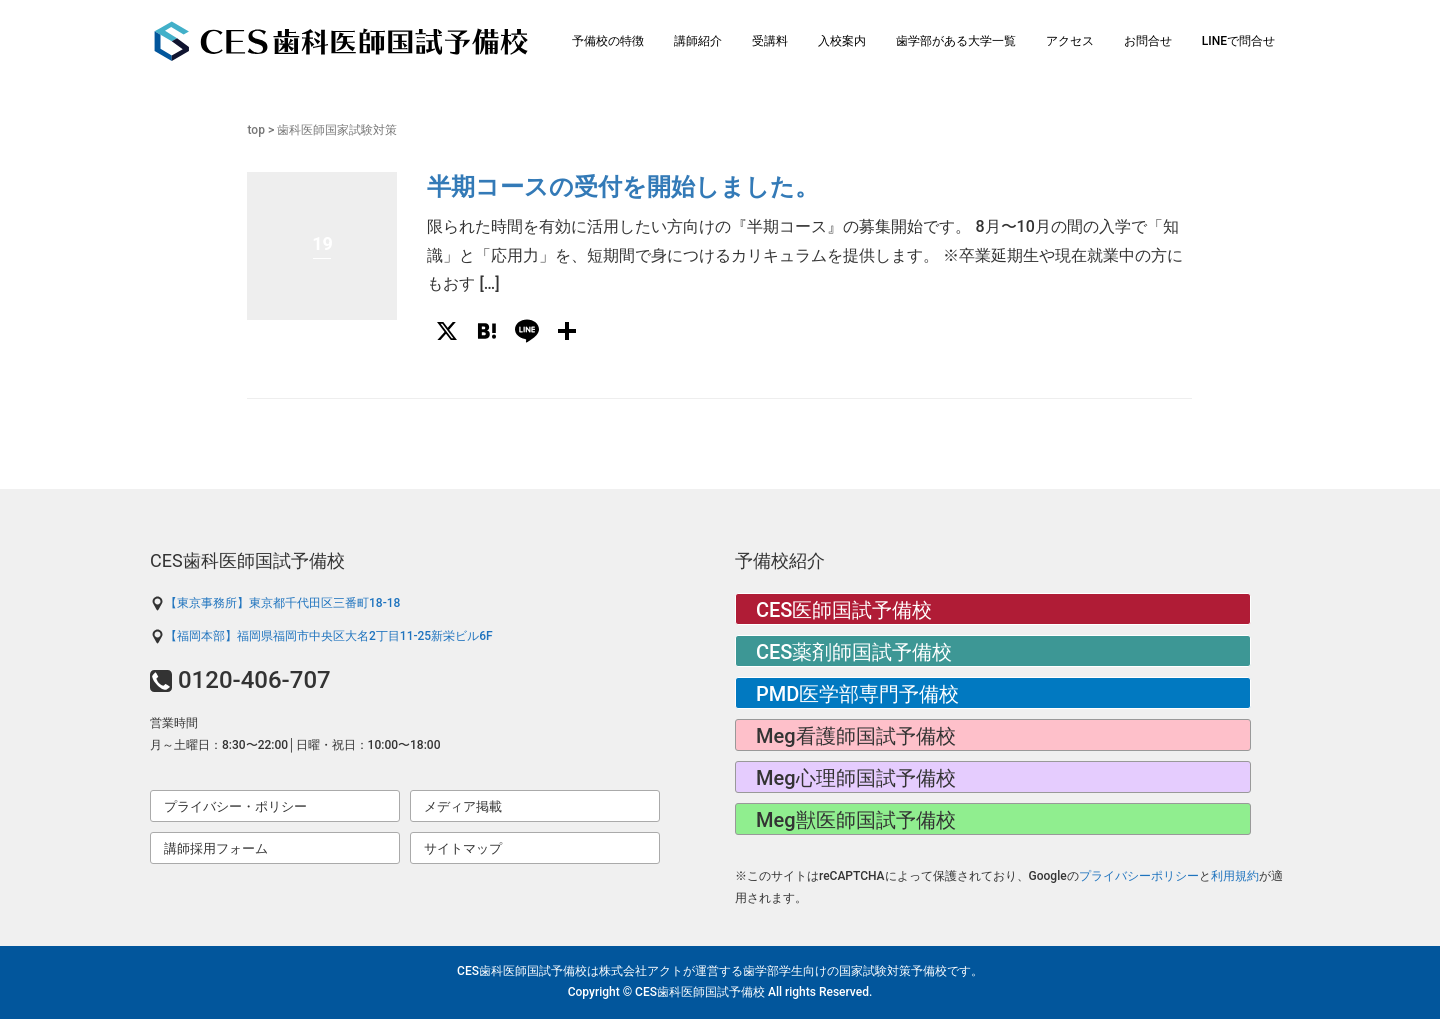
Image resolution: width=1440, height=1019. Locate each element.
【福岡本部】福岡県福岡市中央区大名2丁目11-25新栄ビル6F (321, 636)
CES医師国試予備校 (844, 610)
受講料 (770, 41)
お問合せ (1148, 41)
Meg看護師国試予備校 (856, 736)
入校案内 (842, 41)
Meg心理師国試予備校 (856, 778)
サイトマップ (463, 848)
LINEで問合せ (1238, 41)
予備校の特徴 (608, 41)
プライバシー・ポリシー (235, 806)
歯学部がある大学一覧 (956, 41)
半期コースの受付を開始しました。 (623, 187)
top (255, 130)
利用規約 (1235, 876)
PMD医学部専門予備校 (857, 694)
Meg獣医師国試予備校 (856, 820)
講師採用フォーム (216, 848)
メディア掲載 (463, 806)
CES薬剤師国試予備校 (854, 652)
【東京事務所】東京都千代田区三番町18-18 (275, 603)
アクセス (1070, 41)
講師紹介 (698, 41)
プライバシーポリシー (1139, 876)
